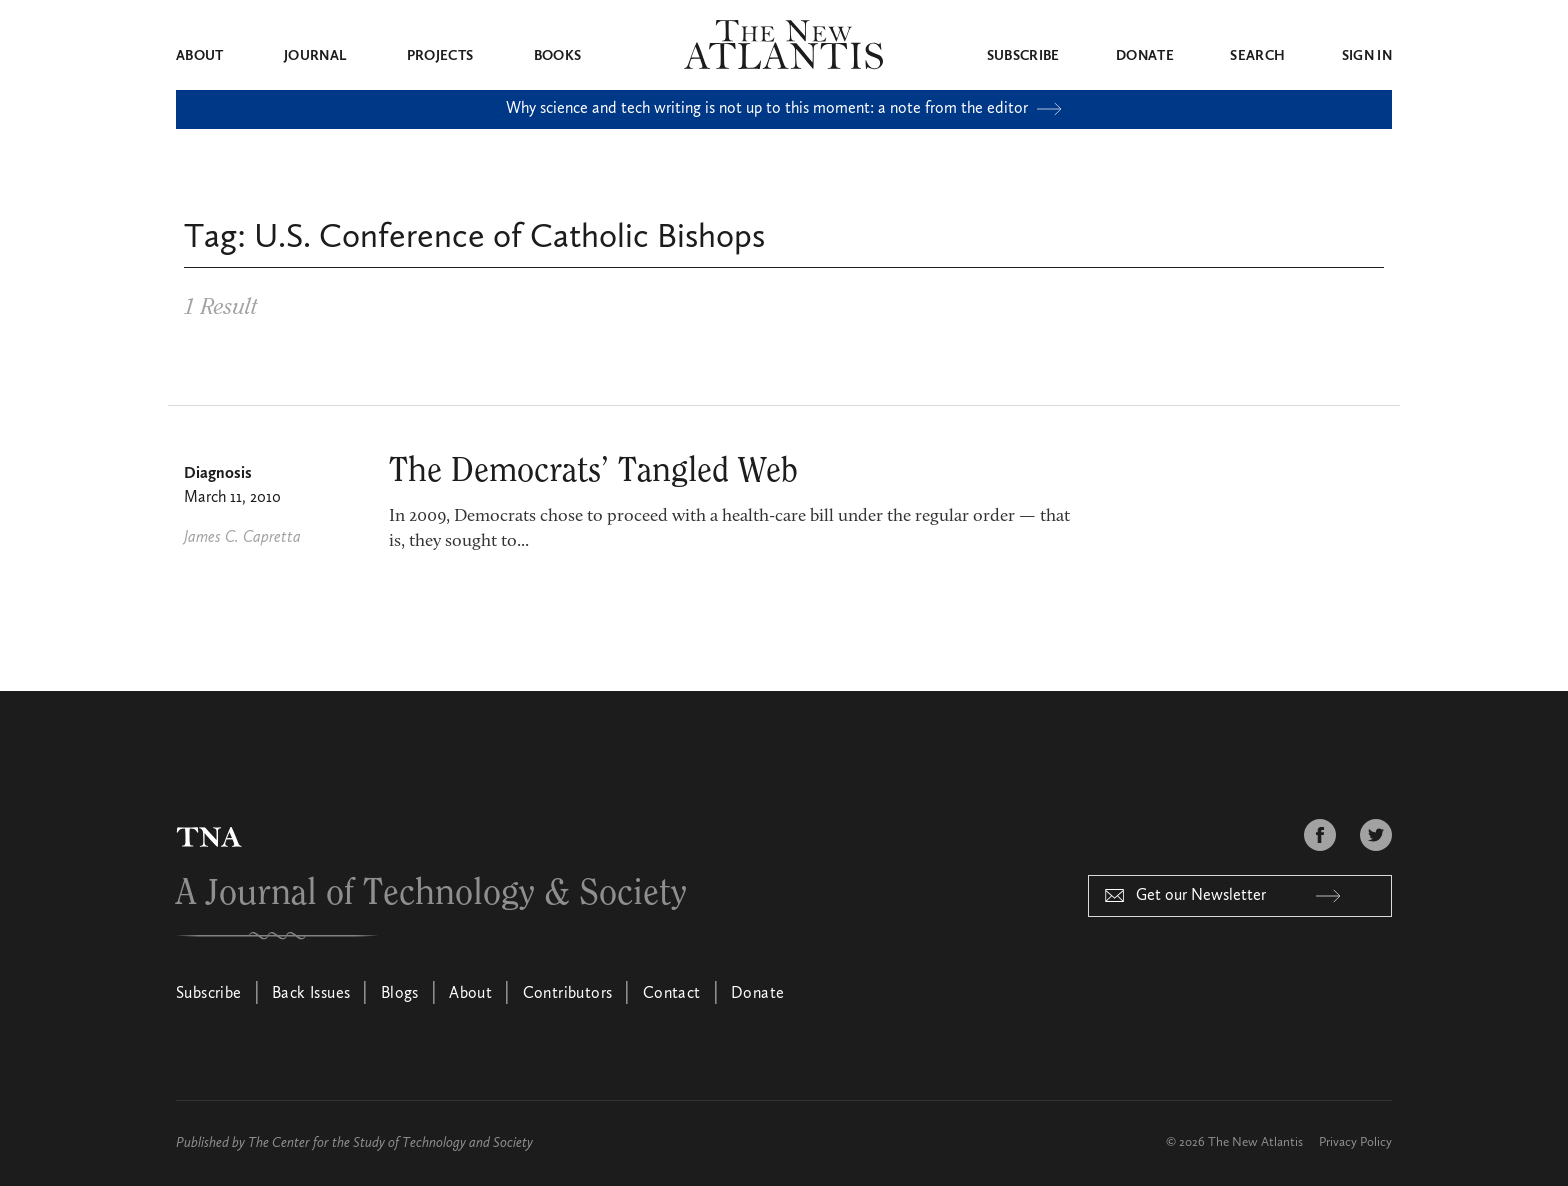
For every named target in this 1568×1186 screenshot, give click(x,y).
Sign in (1367, 56)
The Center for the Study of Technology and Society (390, 1143)
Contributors (568, 994)
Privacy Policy (1355, 1142)
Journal (315, 56)
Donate (1145, 56)
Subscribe (1023, 56)
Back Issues (311, 994)
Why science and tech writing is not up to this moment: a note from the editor (784, 109)
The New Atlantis (1255, 1142)
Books (558, 56)
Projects (440, 56)
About (200, 56)
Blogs (400, 994)
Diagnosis (218, 474)
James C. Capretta (242, 538)
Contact (672, 994)
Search (1257, 56)
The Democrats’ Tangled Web (593, 471)
